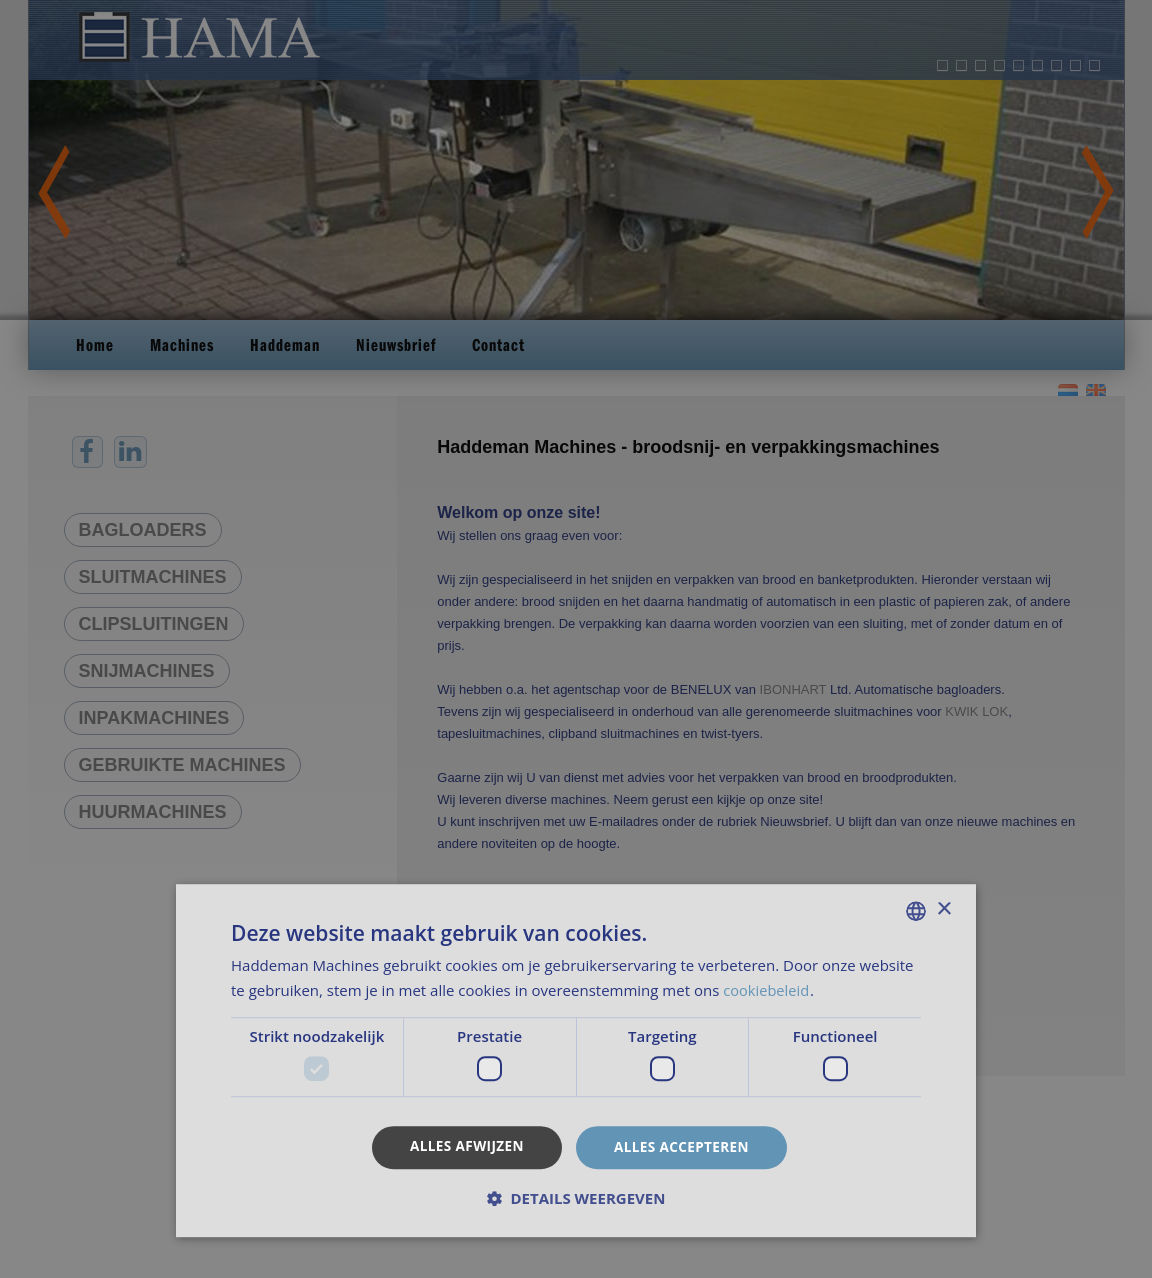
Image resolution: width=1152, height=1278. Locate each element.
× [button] (943, 909)
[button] (576, 1199)
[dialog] (576, 639)
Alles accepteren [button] (684, 1146)
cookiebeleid (769, 989)
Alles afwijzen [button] (465, 1145)
